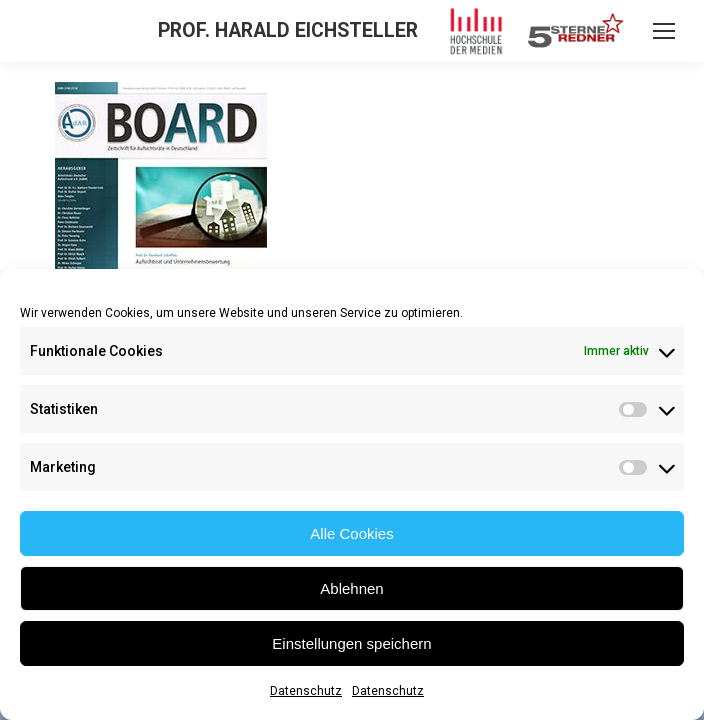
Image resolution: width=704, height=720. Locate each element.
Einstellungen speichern (351, 643)
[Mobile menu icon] (664, 31)
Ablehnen (351, 588)
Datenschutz (306, 691)
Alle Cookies (351, 533)
